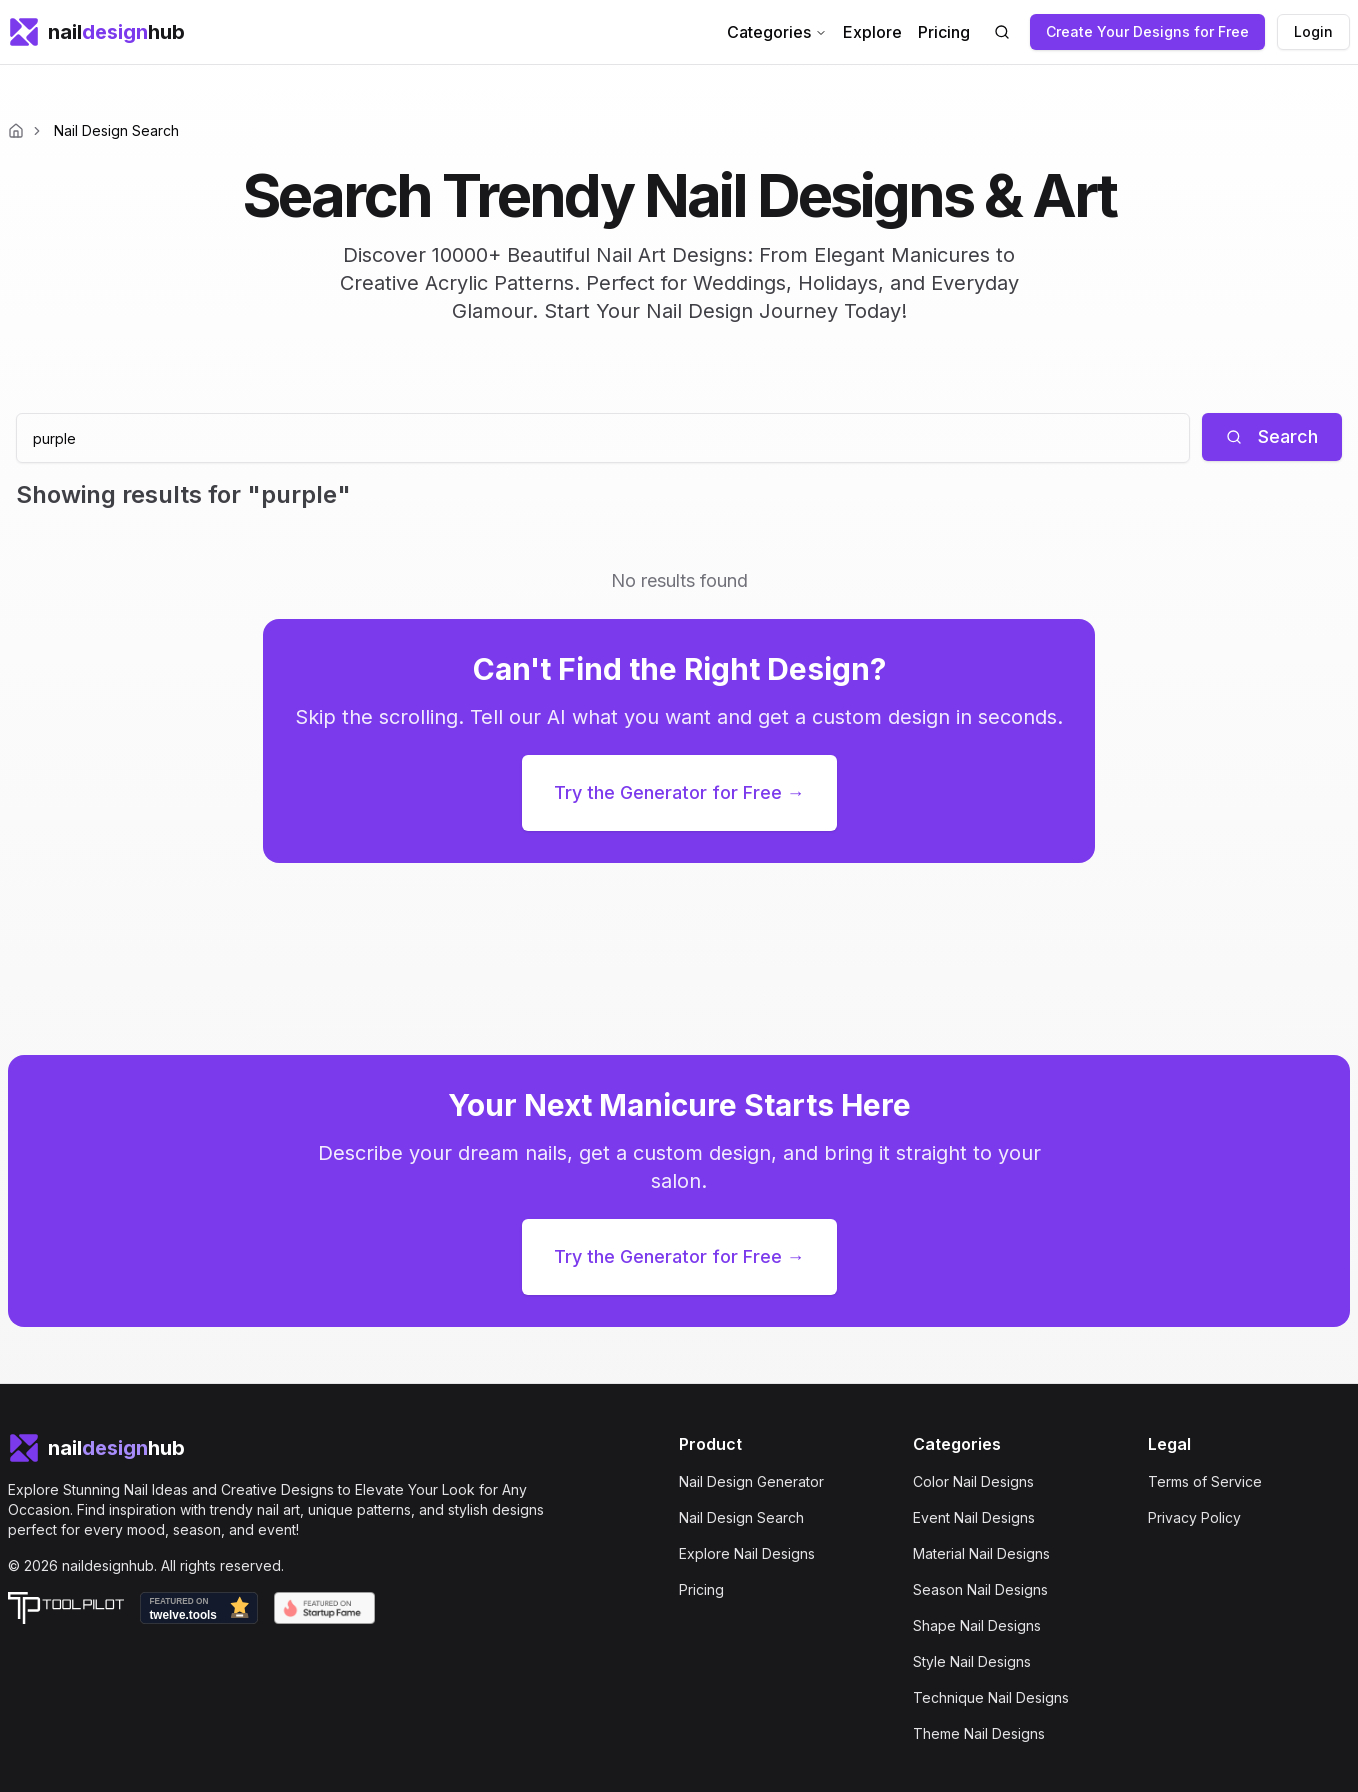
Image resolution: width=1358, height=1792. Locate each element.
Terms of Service (1205, 1481)
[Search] (1272, 437)
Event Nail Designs (974, 1517)
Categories (777, 32)
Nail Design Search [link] (116, 130)
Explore (872, 32)
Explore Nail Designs (747, 1553)
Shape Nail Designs (977, 1625)
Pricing (944, 32)
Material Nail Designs (981, 1553)
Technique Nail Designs (991, 1697)
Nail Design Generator (751, 1481)
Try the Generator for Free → (679, 792)
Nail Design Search (741, 1517)
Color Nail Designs (973, 1481)
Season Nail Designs (980, 1589)
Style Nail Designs (972, 1661)
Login (1313, 31)
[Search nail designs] (1002, 32)
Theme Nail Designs (979, 1733)
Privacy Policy (1194, 1517)
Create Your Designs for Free (1147, 31)
